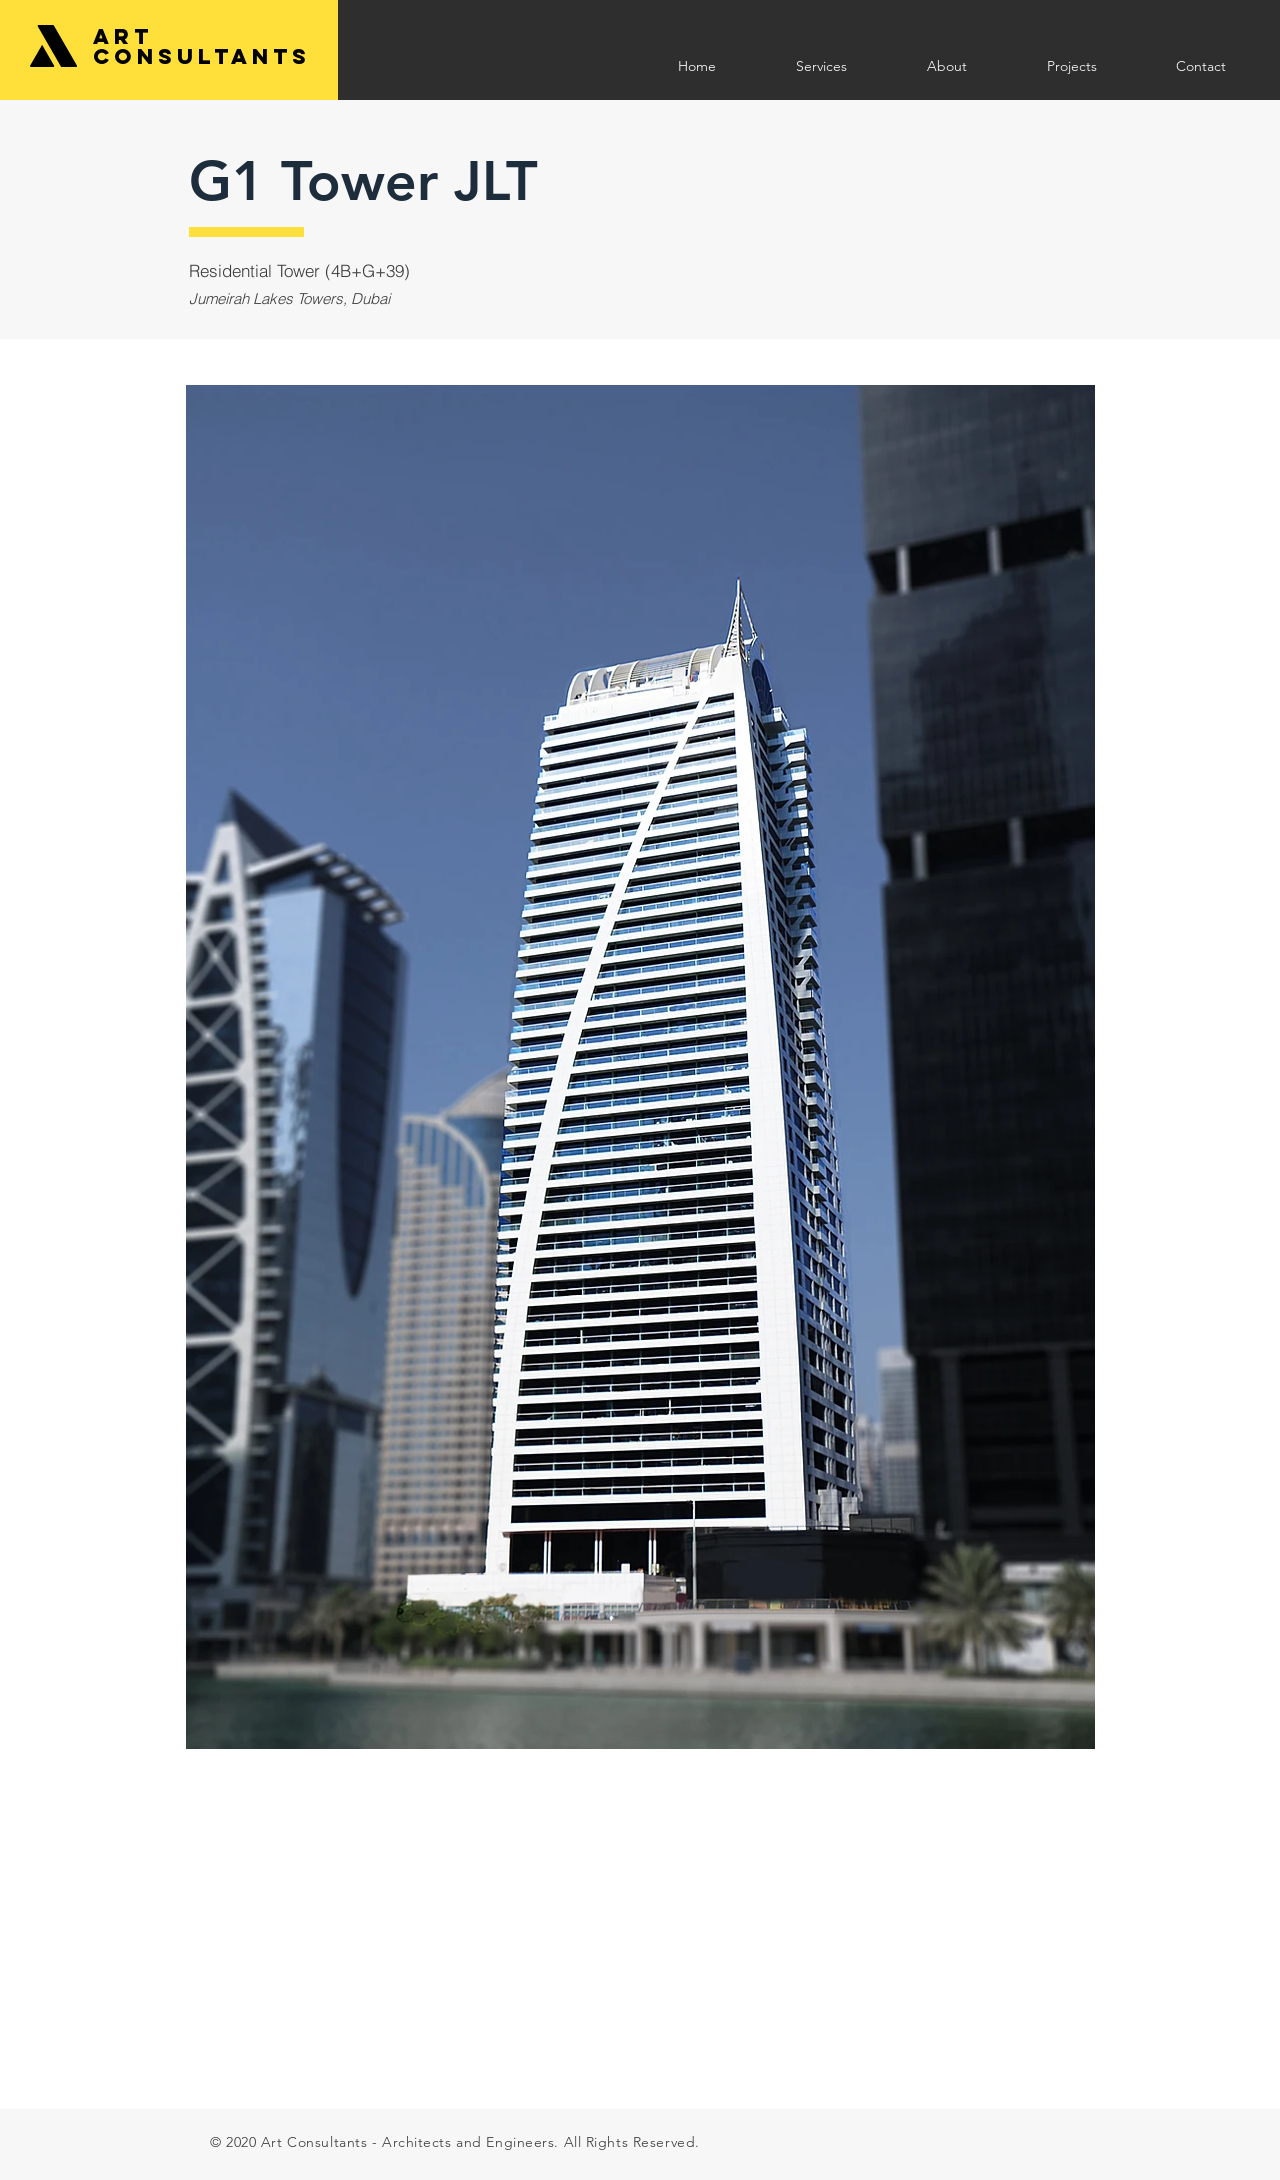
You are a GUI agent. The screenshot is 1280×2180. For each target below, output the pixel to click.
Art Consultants (202, 46)
